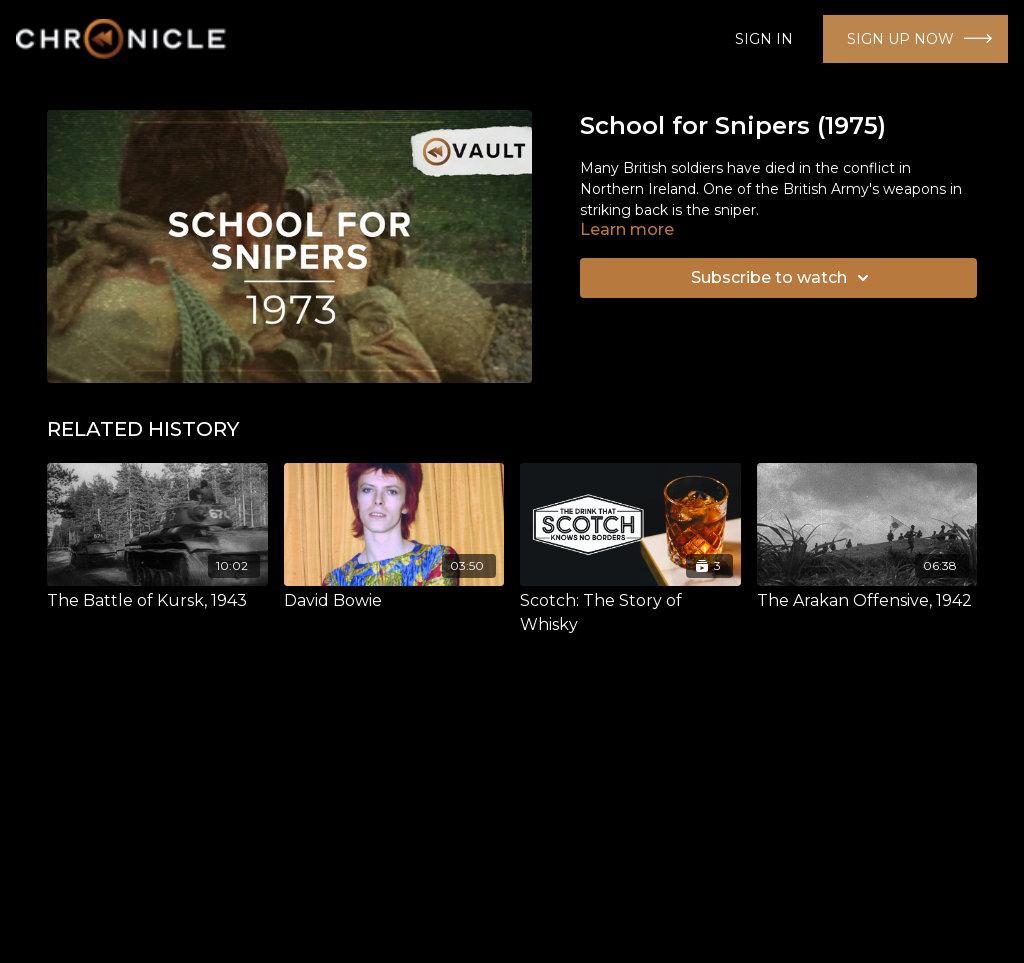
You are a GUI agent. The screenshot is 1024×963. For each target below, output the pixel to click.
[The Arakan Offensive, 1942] (867, 601)
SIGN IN (764, 39)
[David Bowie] (394, 601)
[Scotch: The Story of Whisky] (630, 613)
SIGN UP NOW (900, 39)
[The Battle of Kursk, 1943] (157, 601)
